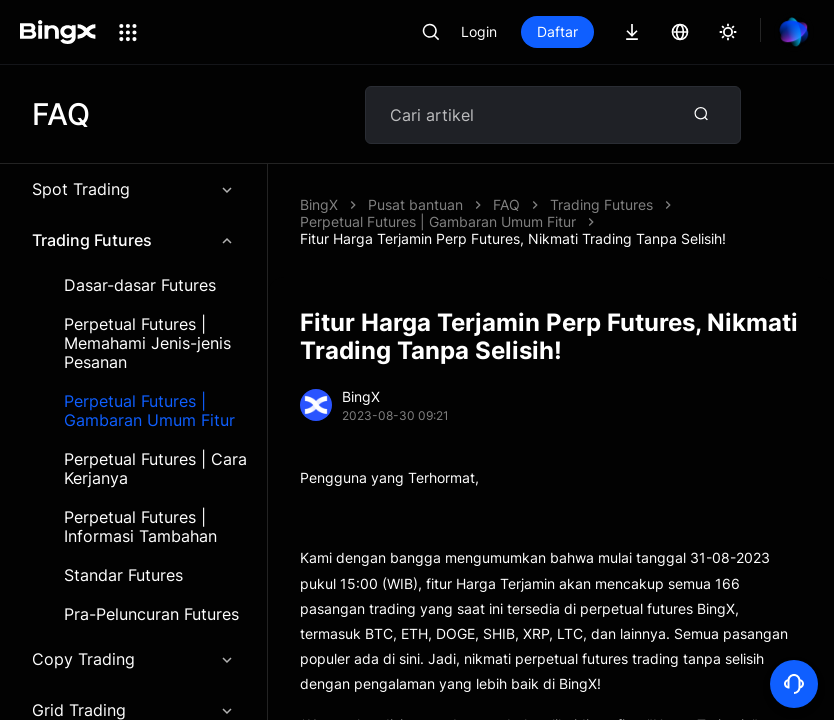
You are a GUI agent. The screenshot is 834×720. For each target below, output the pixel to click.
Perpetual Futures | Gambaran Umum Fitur (149, 411)
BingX (319, 204)
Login (479, 31)
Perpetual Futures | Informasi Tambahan (140, 527)
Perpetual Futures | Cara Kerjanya (155, 469)
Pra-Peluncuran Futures (151, 614)
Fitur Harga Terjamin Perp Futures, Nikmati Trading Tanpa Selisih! (513, 238)
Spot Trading (133, 189)
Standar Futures (123, 575)
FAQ (506, 204)
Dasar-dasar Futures (140, 285)
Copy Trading (133, 659)
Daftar (557, 31)
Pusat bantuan (415, 204)
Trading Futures (133, 240)
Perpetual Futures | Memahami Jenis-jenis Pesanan (147, 343)
